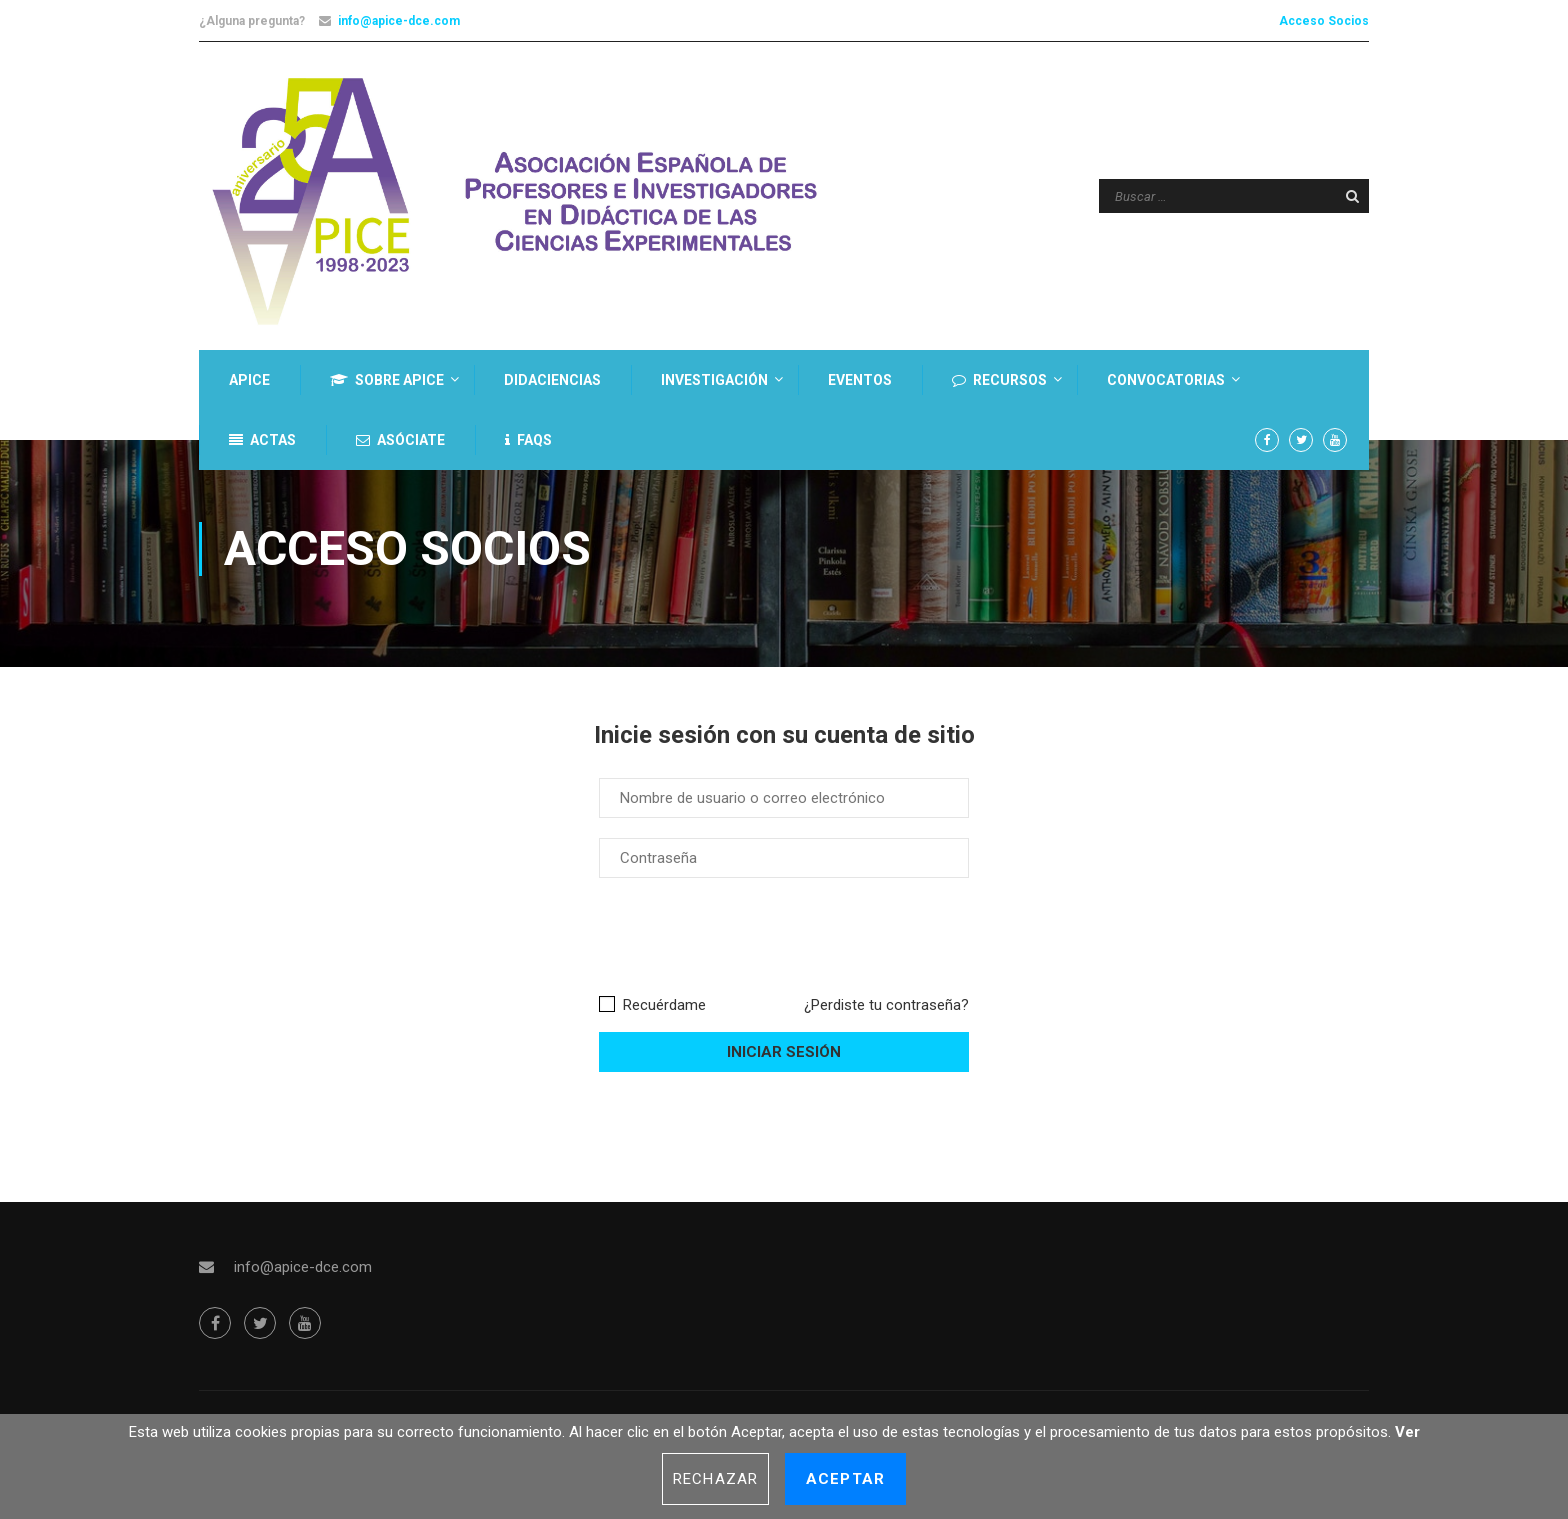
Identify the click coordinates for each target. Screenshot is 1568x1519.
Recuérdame (652, 1013)
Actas (262, 440)
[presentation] (751, 945)
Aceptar (845, 1479)
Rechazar (715, 1479)
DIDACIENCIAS (552, 380)
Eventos (860, 380)
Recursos (999, 380)
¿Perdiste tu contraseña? (886, 1013)
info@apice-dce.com (399, 21)
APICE (249, 380)
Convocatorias (1166, 380)
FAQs (528, 440)
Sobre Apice (387, 380)
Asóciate (400, 440)
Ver (1407, 1432)
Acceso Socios (1324, 21)
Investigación (714, 380)
